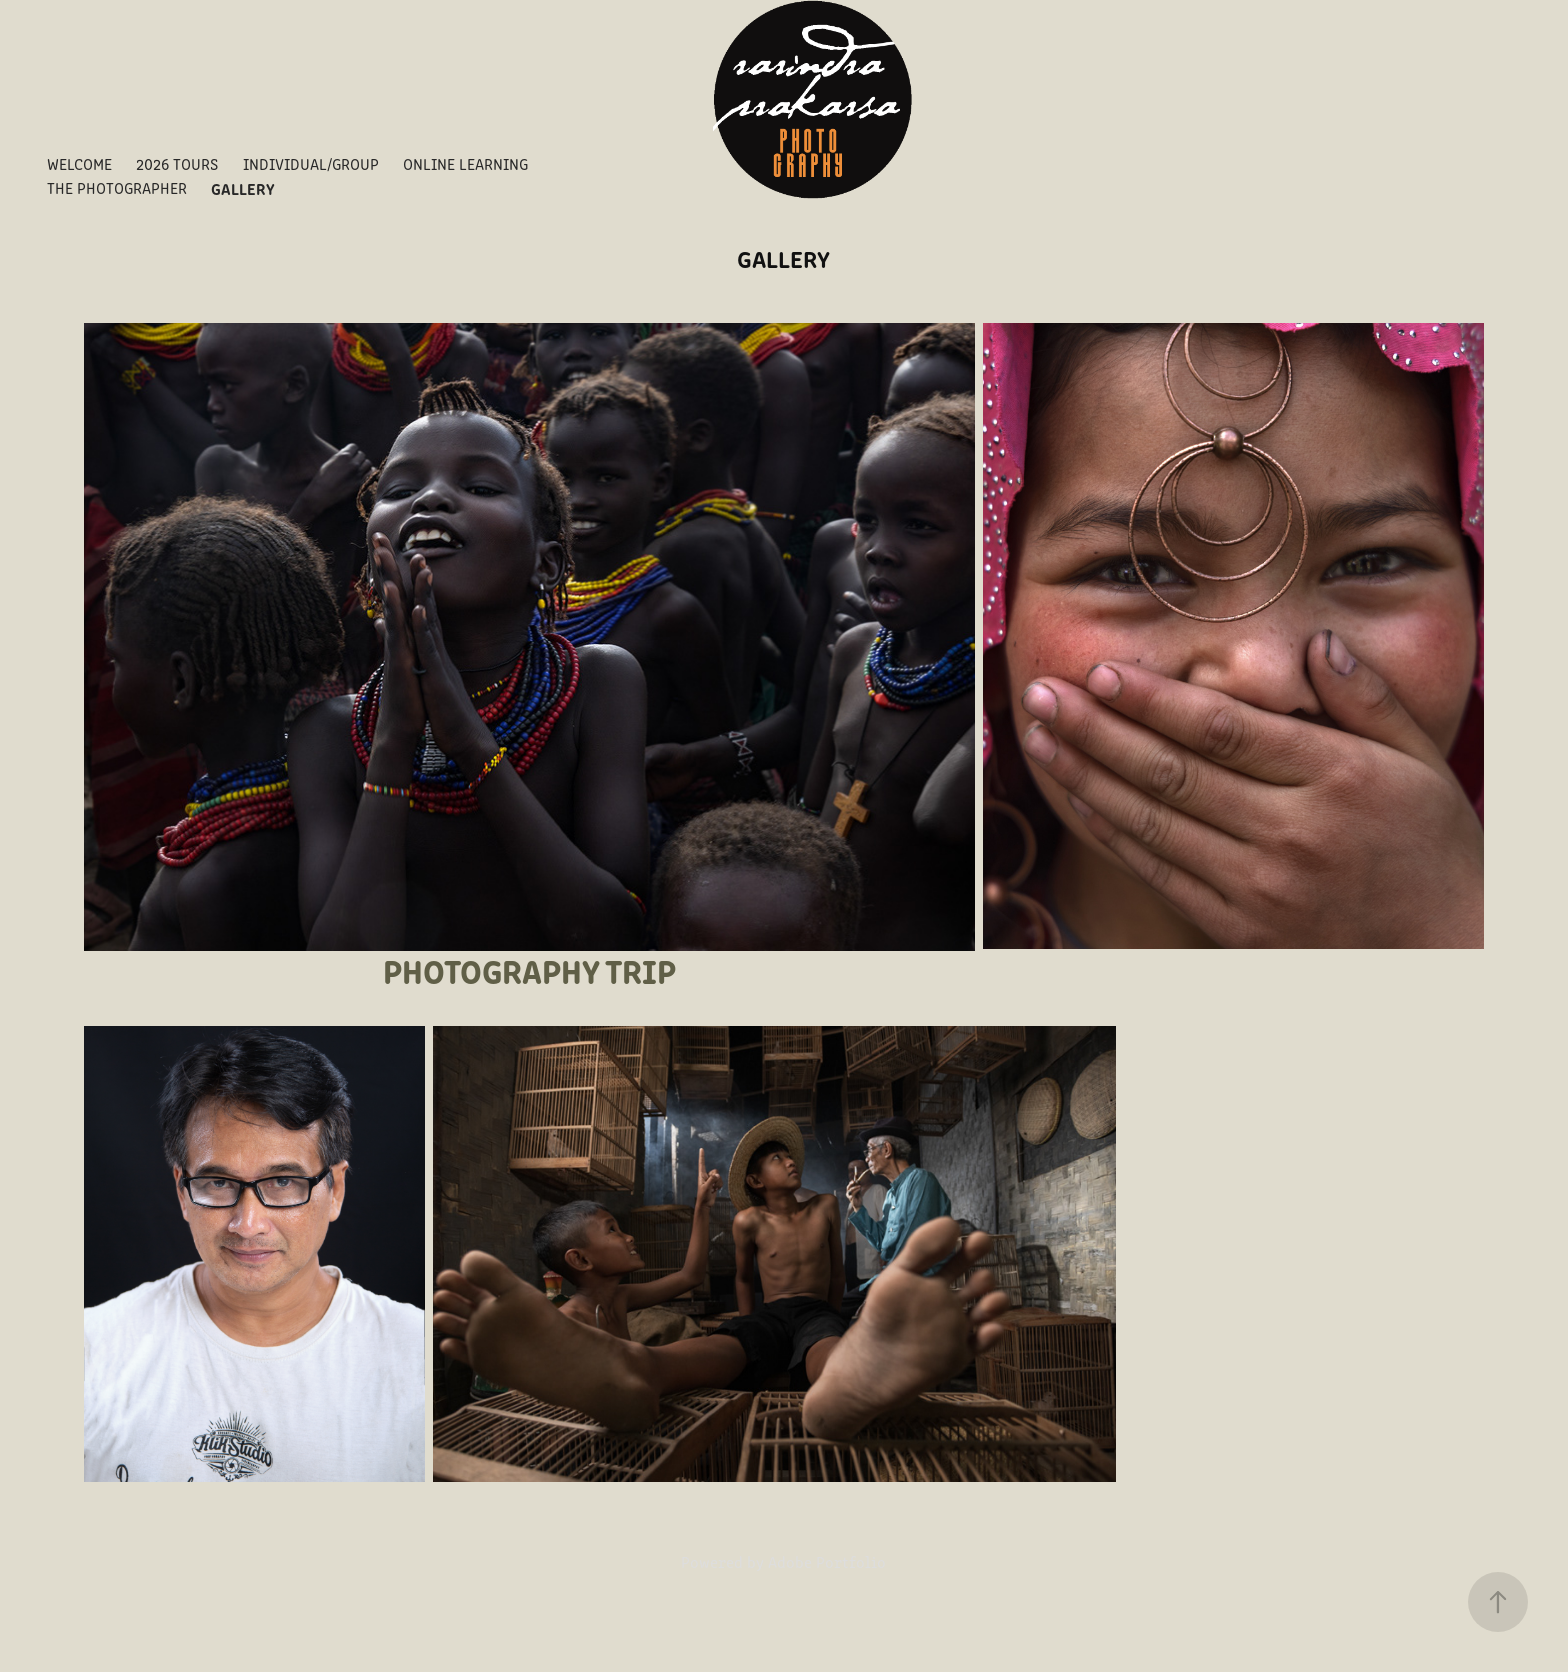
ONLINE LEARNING (465, 163)
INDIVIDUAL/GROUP (311, 163)
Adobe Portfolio (827, 1561)
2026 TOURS (177, 163)
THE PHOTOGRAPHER (117, 187)
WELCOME (79, 163)
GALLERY (243, 188)
